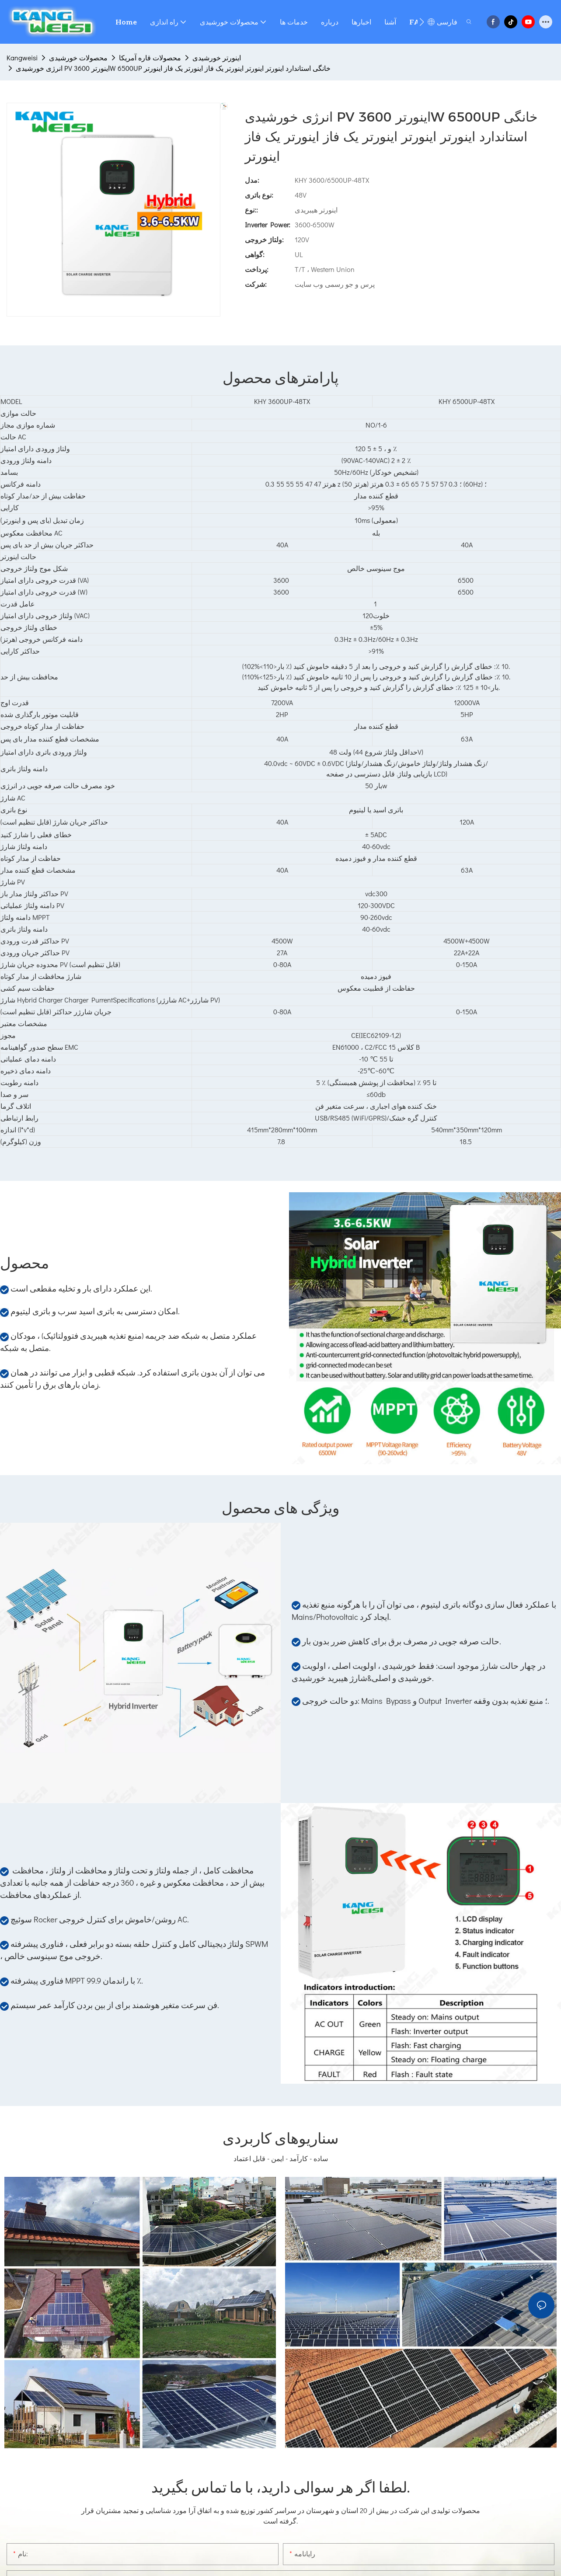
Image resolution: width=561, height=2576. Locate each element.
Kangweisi (22, 57)
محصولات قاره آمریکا (150, 57)
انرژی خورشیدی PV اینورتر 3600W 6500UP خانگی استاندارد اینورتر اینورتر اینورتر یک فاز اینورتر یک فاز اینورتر (173, 68)
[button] (421, 22)
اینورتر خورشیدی (216, 57)
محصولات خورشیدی (78, 57)
